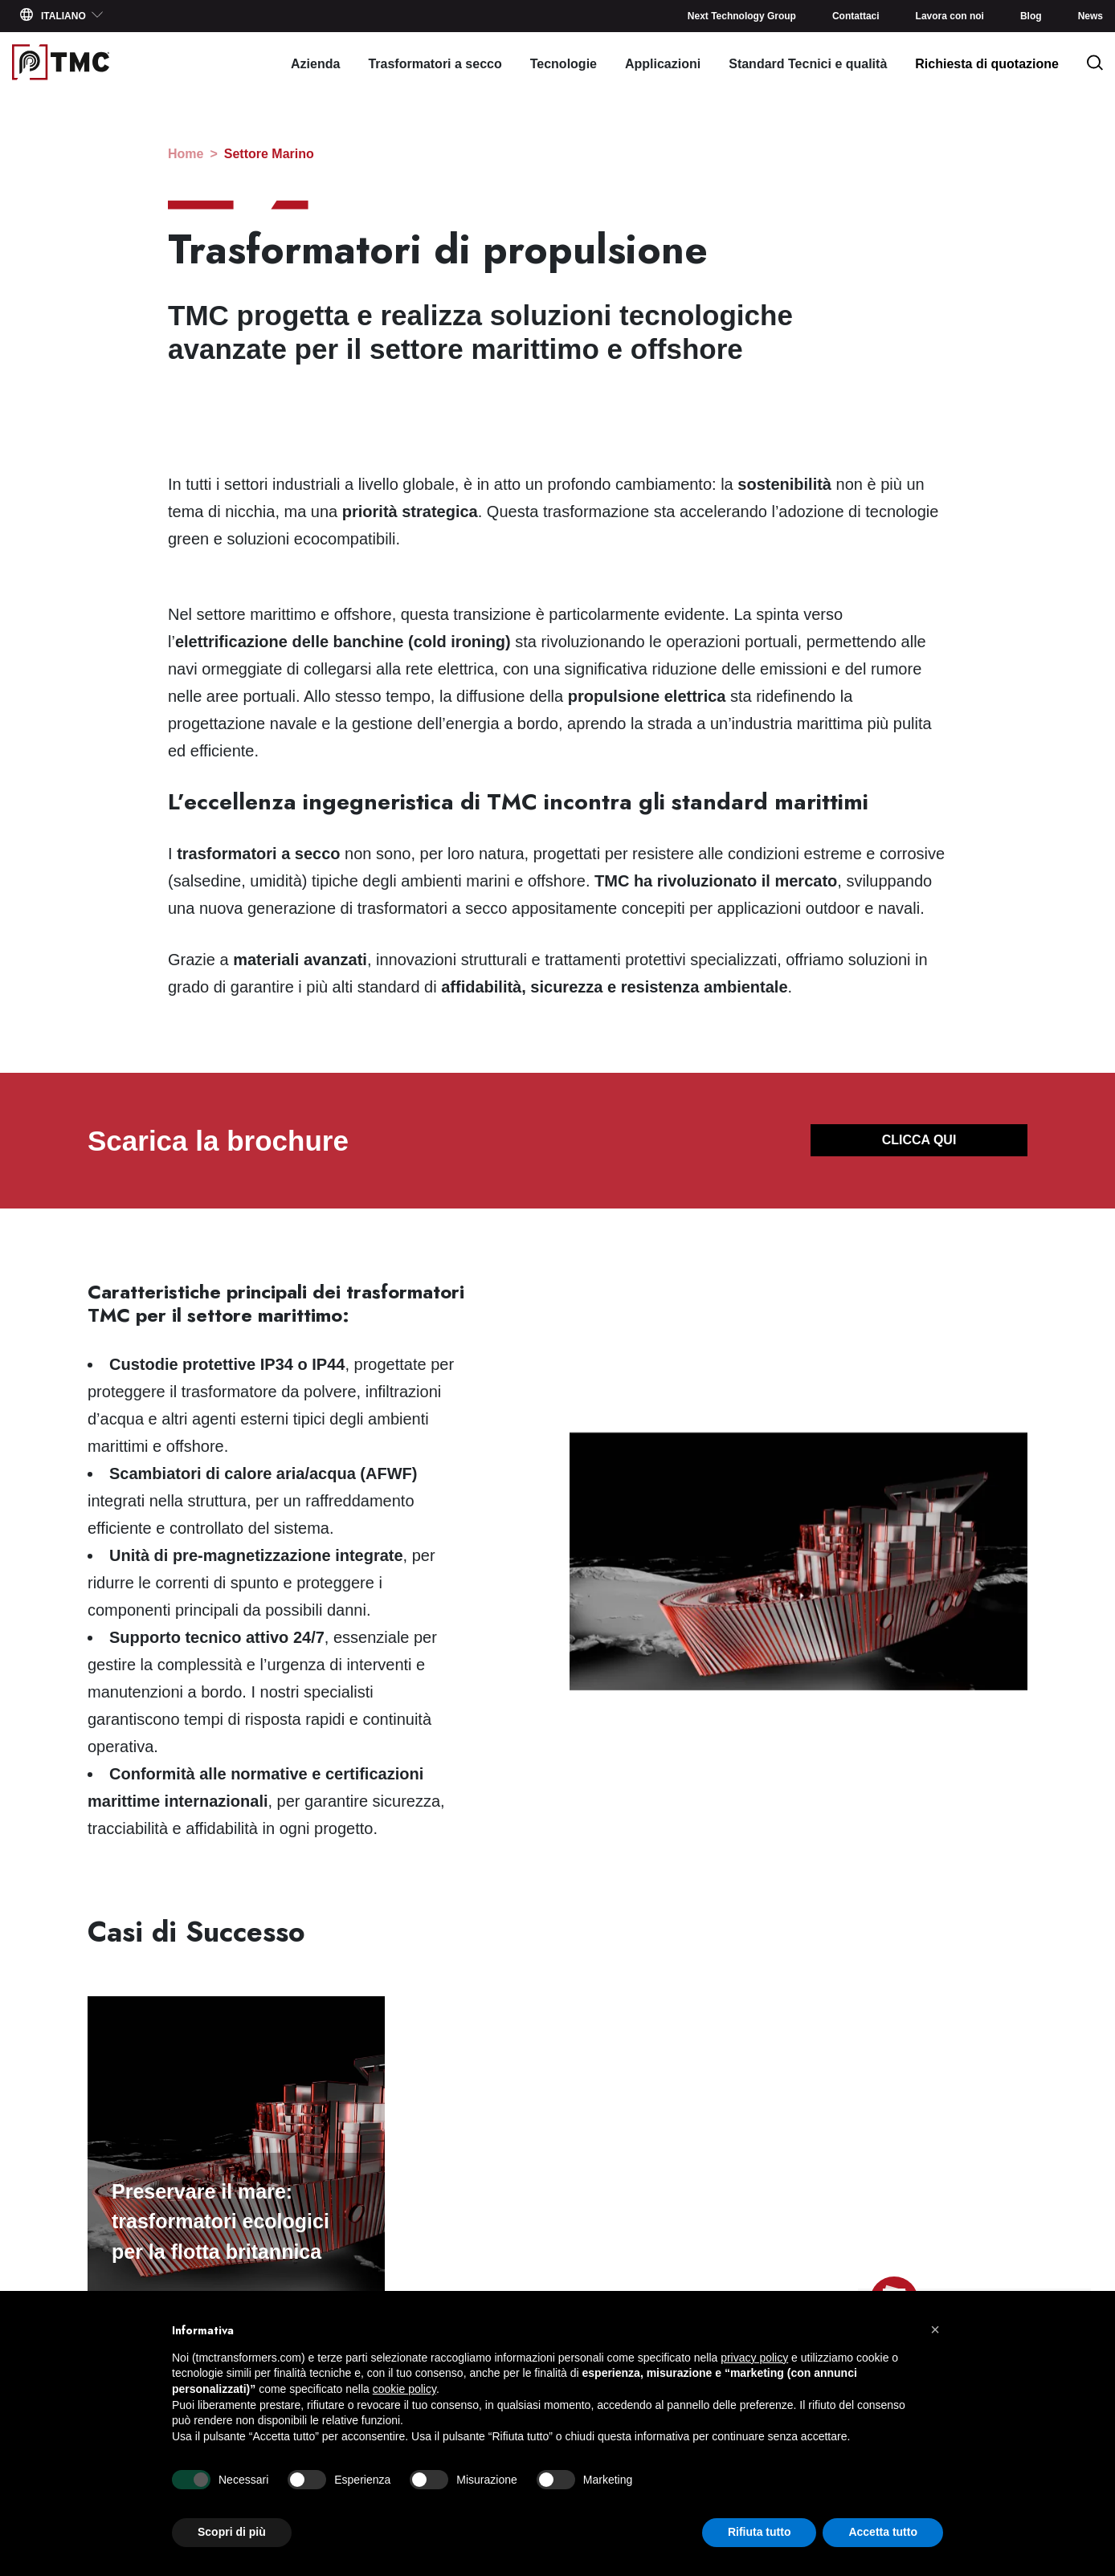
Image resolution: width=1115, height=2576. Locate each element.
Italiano (62, 15)
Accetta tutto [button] (882, 2531)
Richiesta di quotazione (987, 64)
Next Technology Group (742, 16)
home (185, 154)
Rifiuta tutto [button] (759, 2531)
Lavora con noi (950, 16)
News (1090, 16)
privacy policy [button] (754, 2357)
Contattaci (856, 16)
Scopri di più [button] (232, 2531)
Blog (1031, 16)
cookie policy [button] (404, 2388)
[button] (935, 2329)
